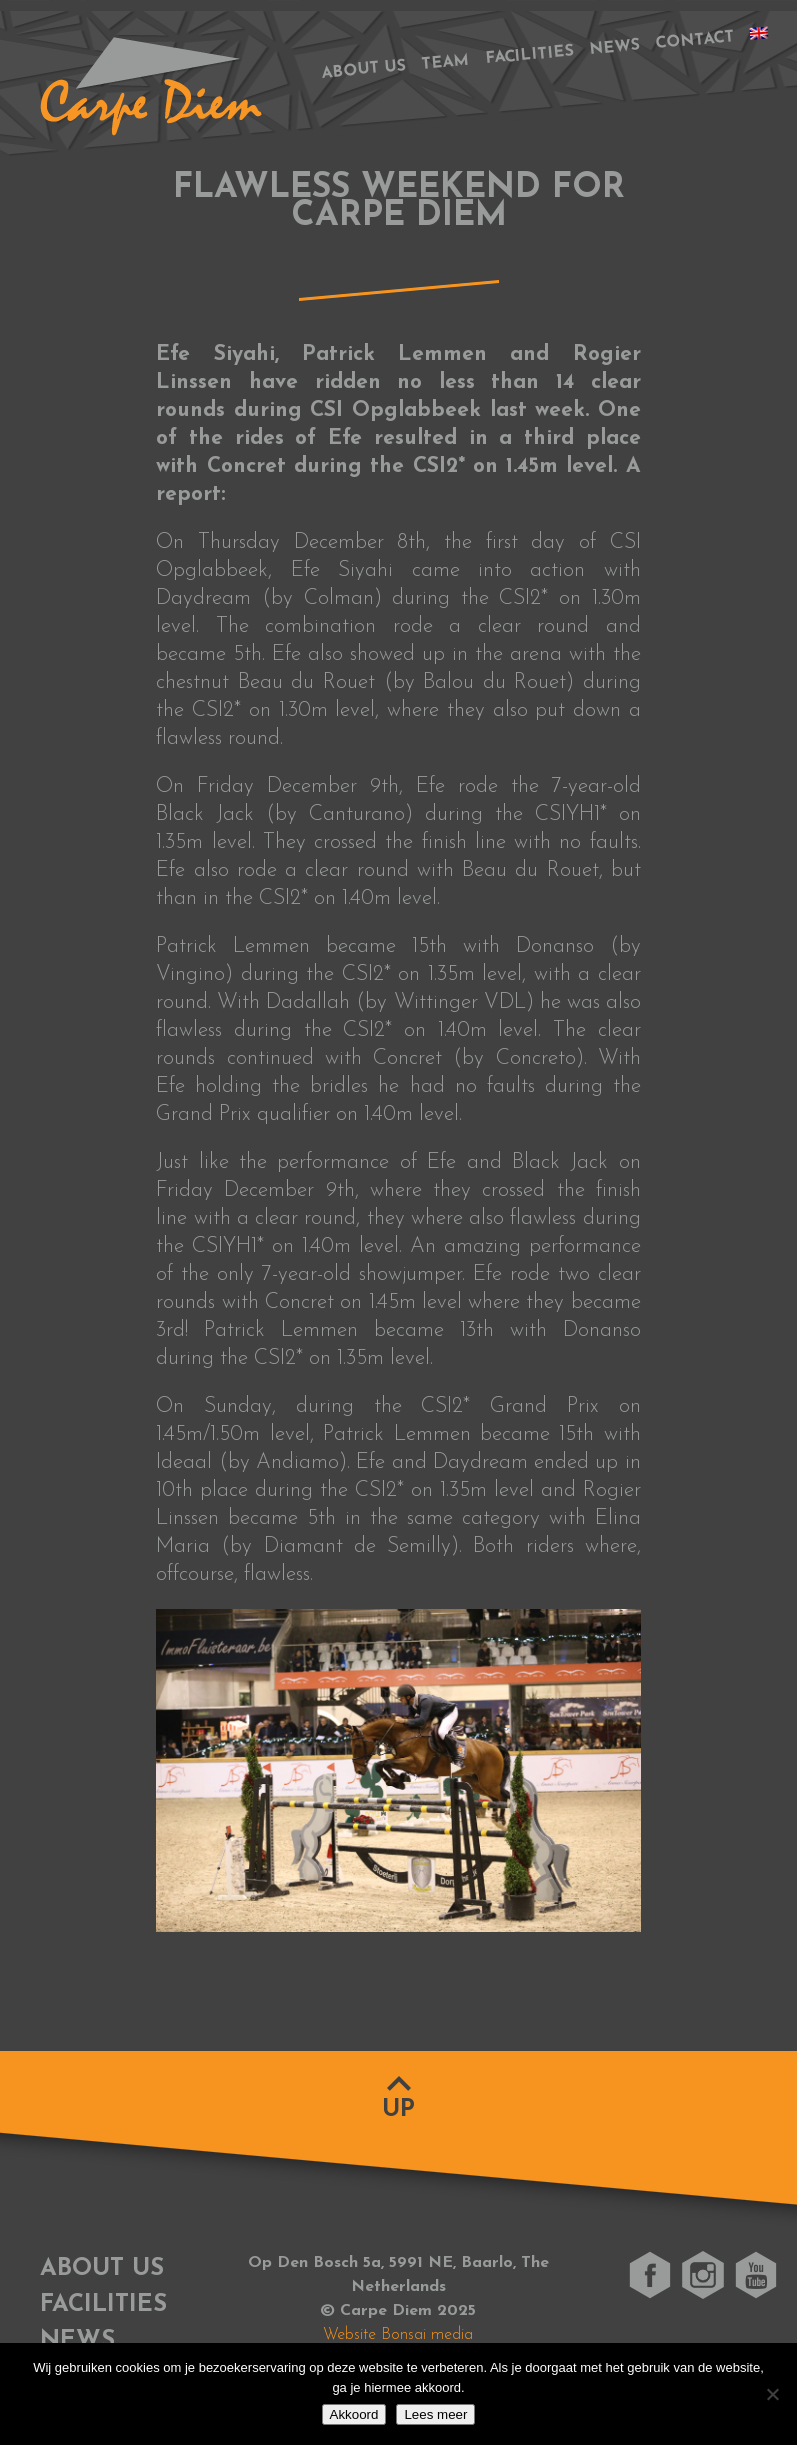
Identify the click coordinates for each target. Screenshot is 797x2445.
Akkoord (354, 2414)
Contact (695, 40)
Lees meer (435, 2414)
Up (398, 2110)
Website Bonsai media (398, 2335)
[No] (772, 2394)
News (614, 48)
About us (363, 69)
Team (445, 63)
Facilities (530, 56)
